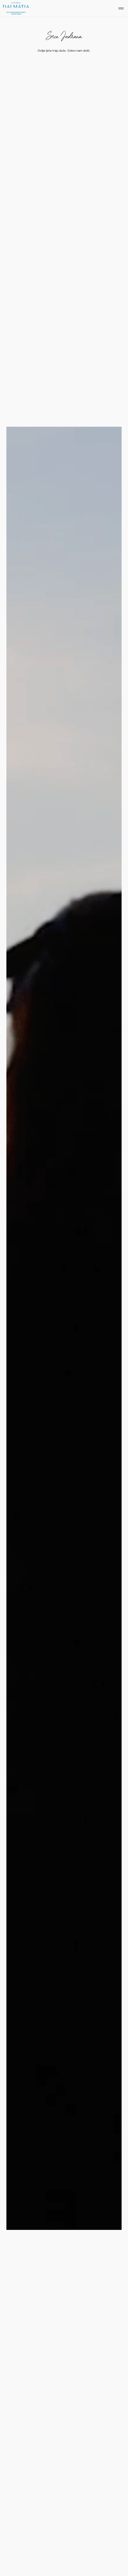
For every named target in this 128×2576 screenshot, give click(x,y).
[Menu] (121, 8)
